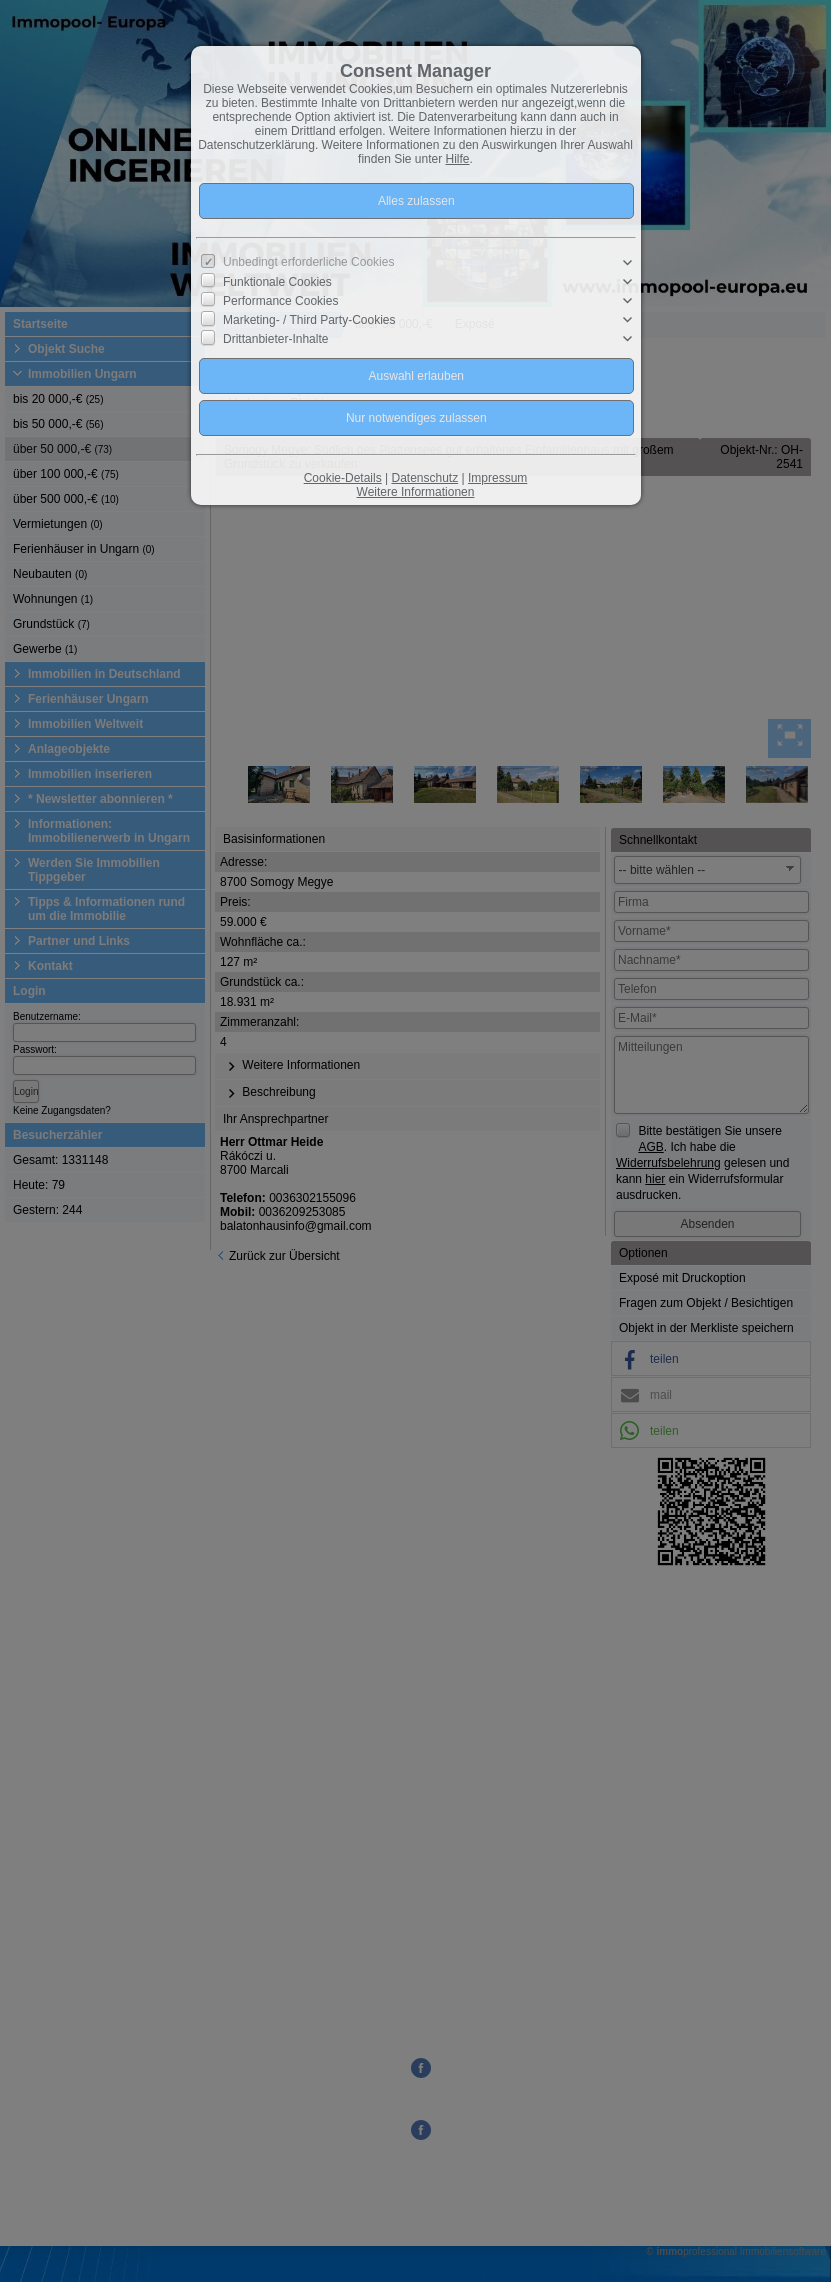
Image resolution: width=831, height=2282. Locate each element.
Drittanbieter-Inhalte (275, 339)
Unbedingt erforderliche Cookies (308, 262)
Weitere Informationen (416, 492)
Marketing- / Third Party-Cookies (309, 320)
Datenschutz (424, 478)
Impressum (497, 478)
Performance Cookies (280, 301)
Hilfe (458, 159)
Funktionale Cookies (277, 282)
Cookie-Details (343, 478)
